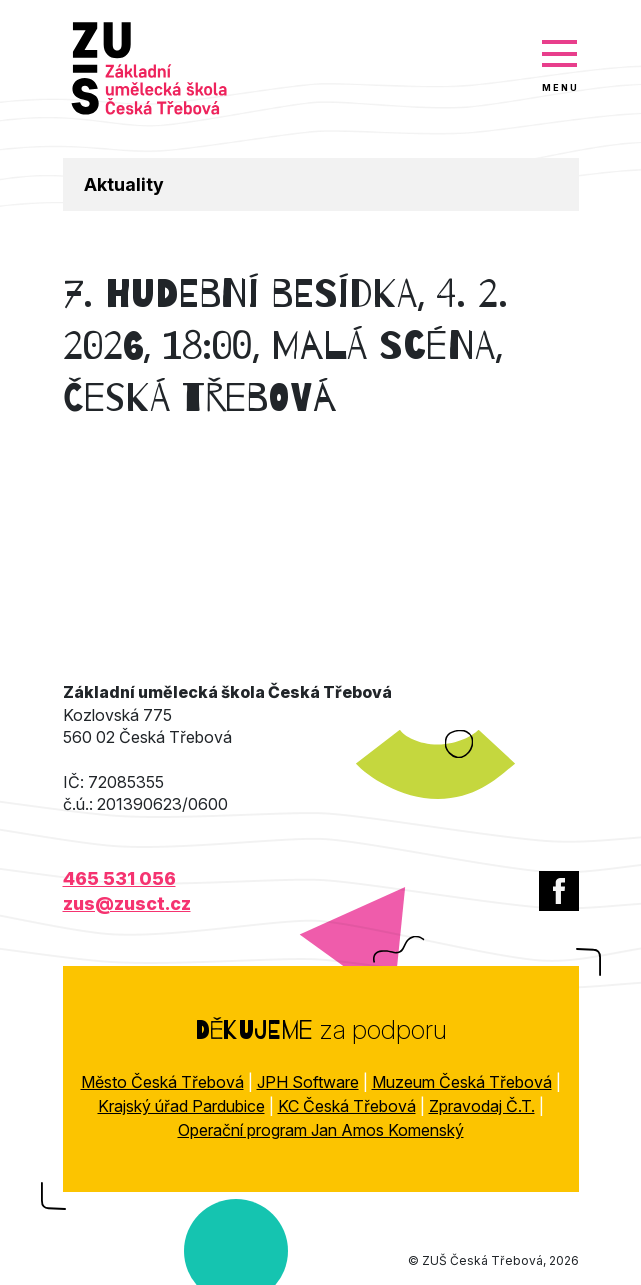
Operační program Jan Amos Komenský (321, 1130)
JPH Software (308, 1082)
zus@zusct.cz (127, 903)
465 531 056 (119, 878)
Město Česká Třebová (162, 1082)
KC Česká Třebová (347, 1106)
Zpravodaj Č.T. (482, 1106)
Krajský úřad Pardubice (181, 1106)
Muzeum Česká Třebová (462, 1082)
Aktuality (124, 184)
